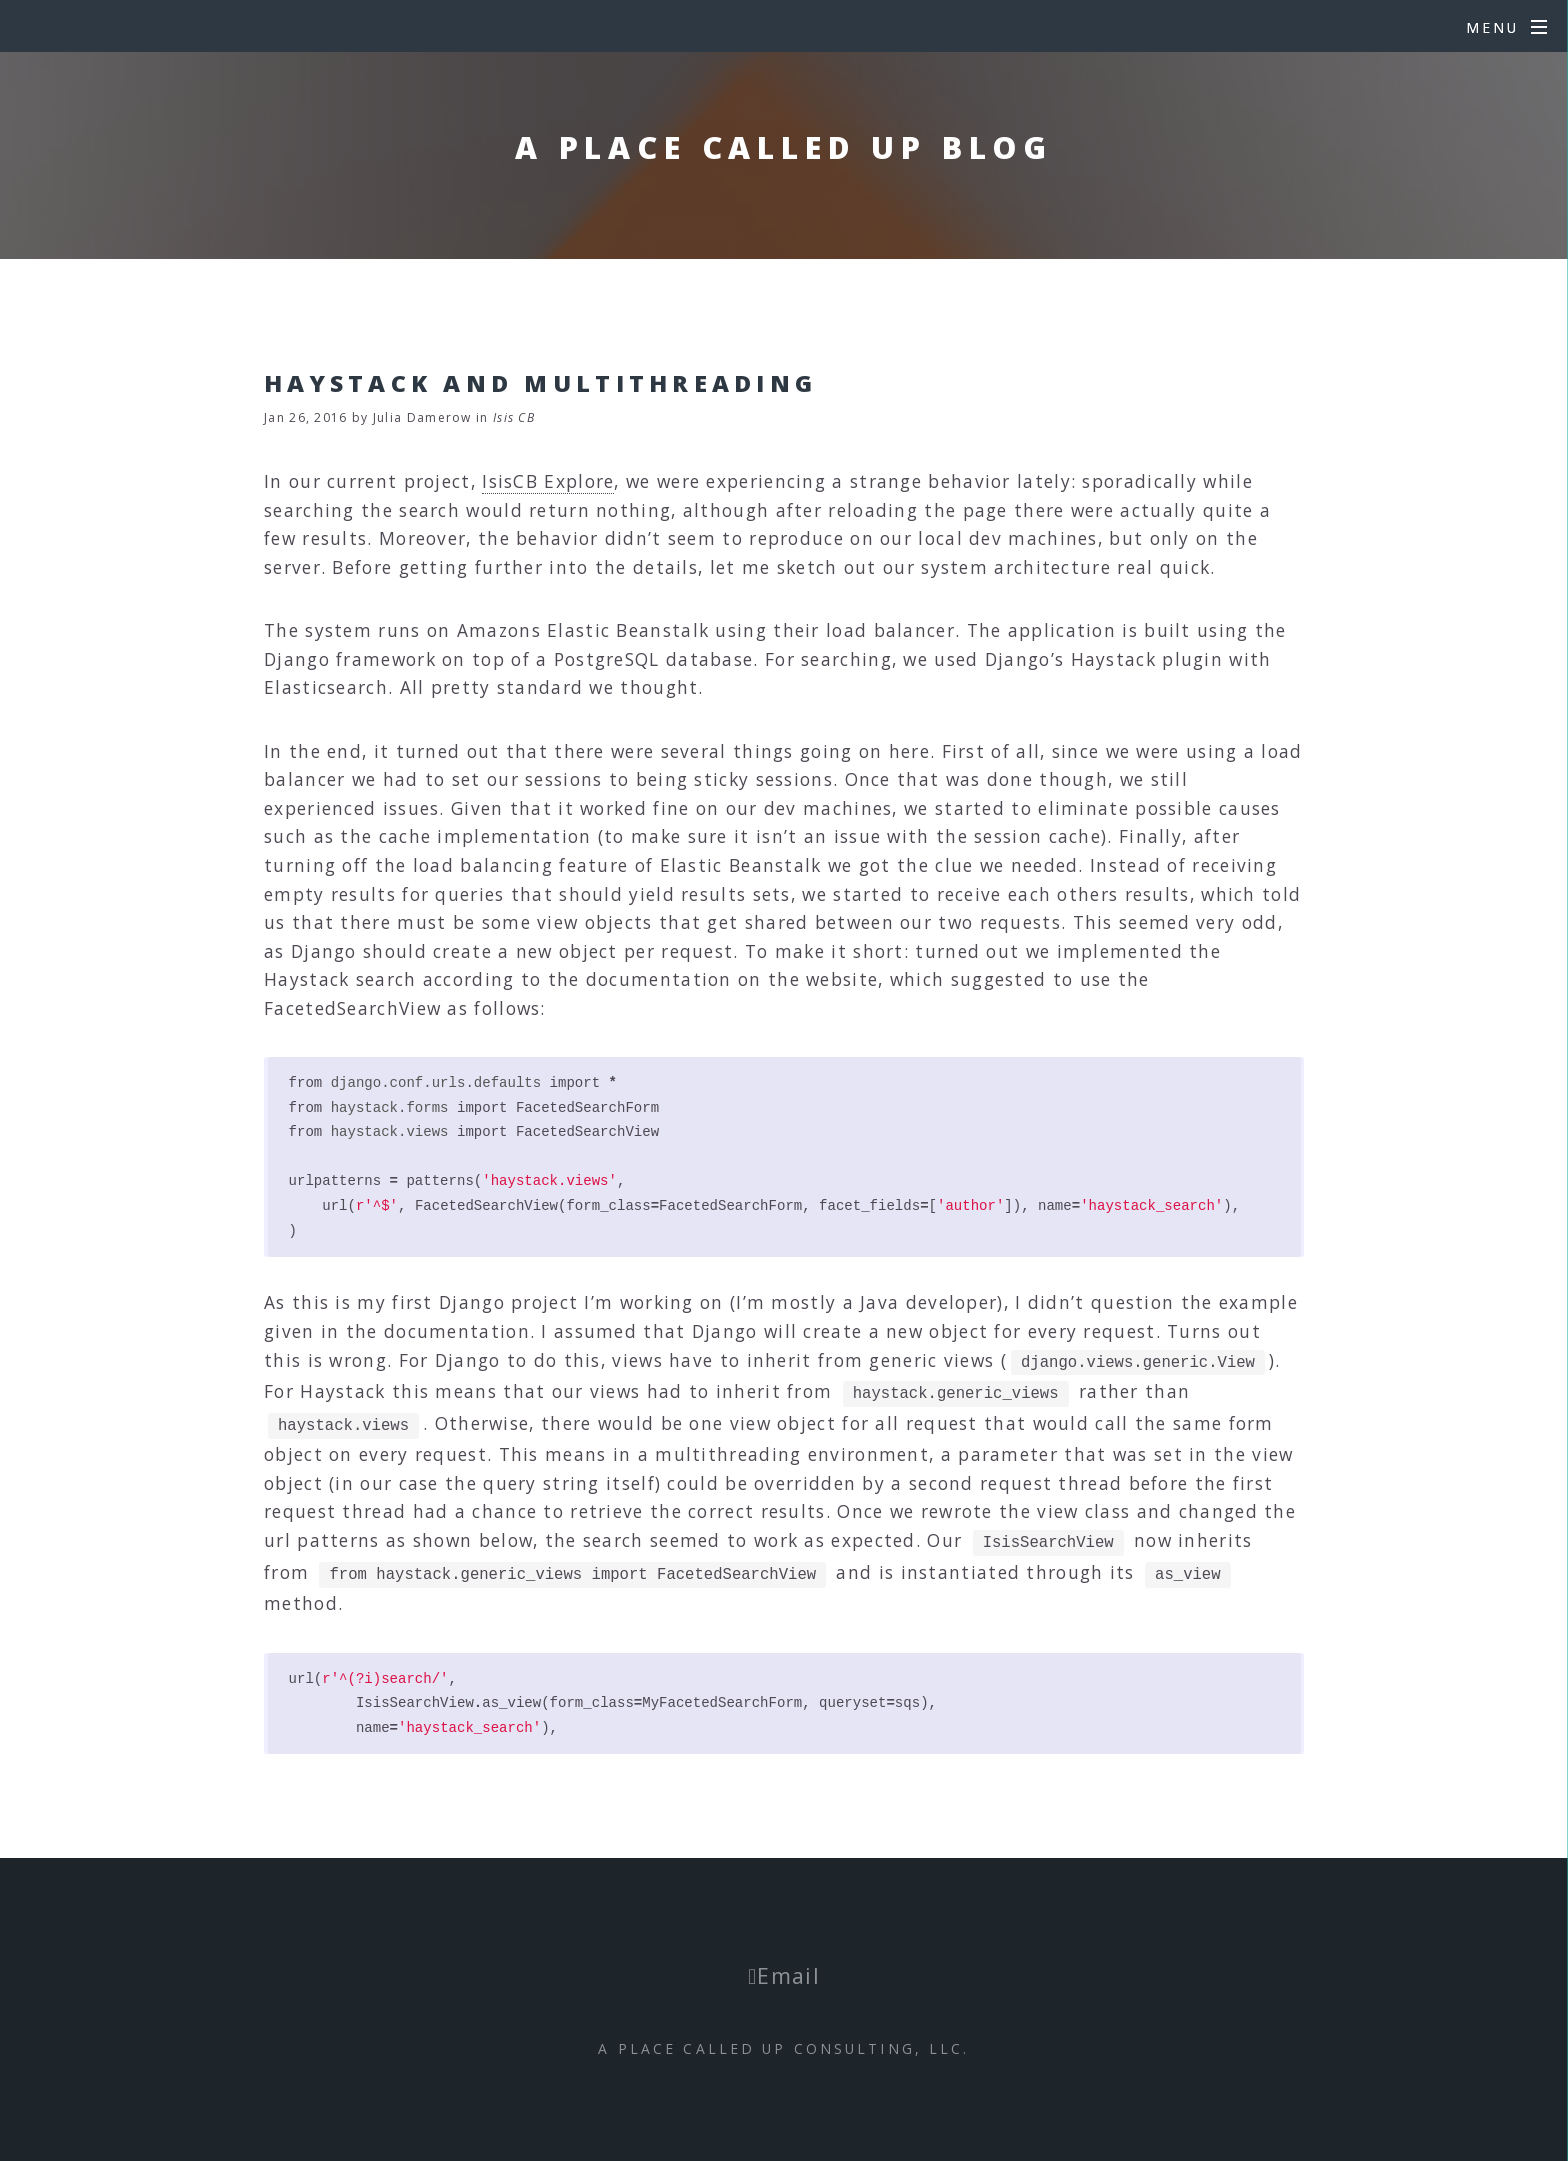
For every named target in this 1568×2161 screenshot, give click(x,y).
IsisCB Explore (548, 481)
